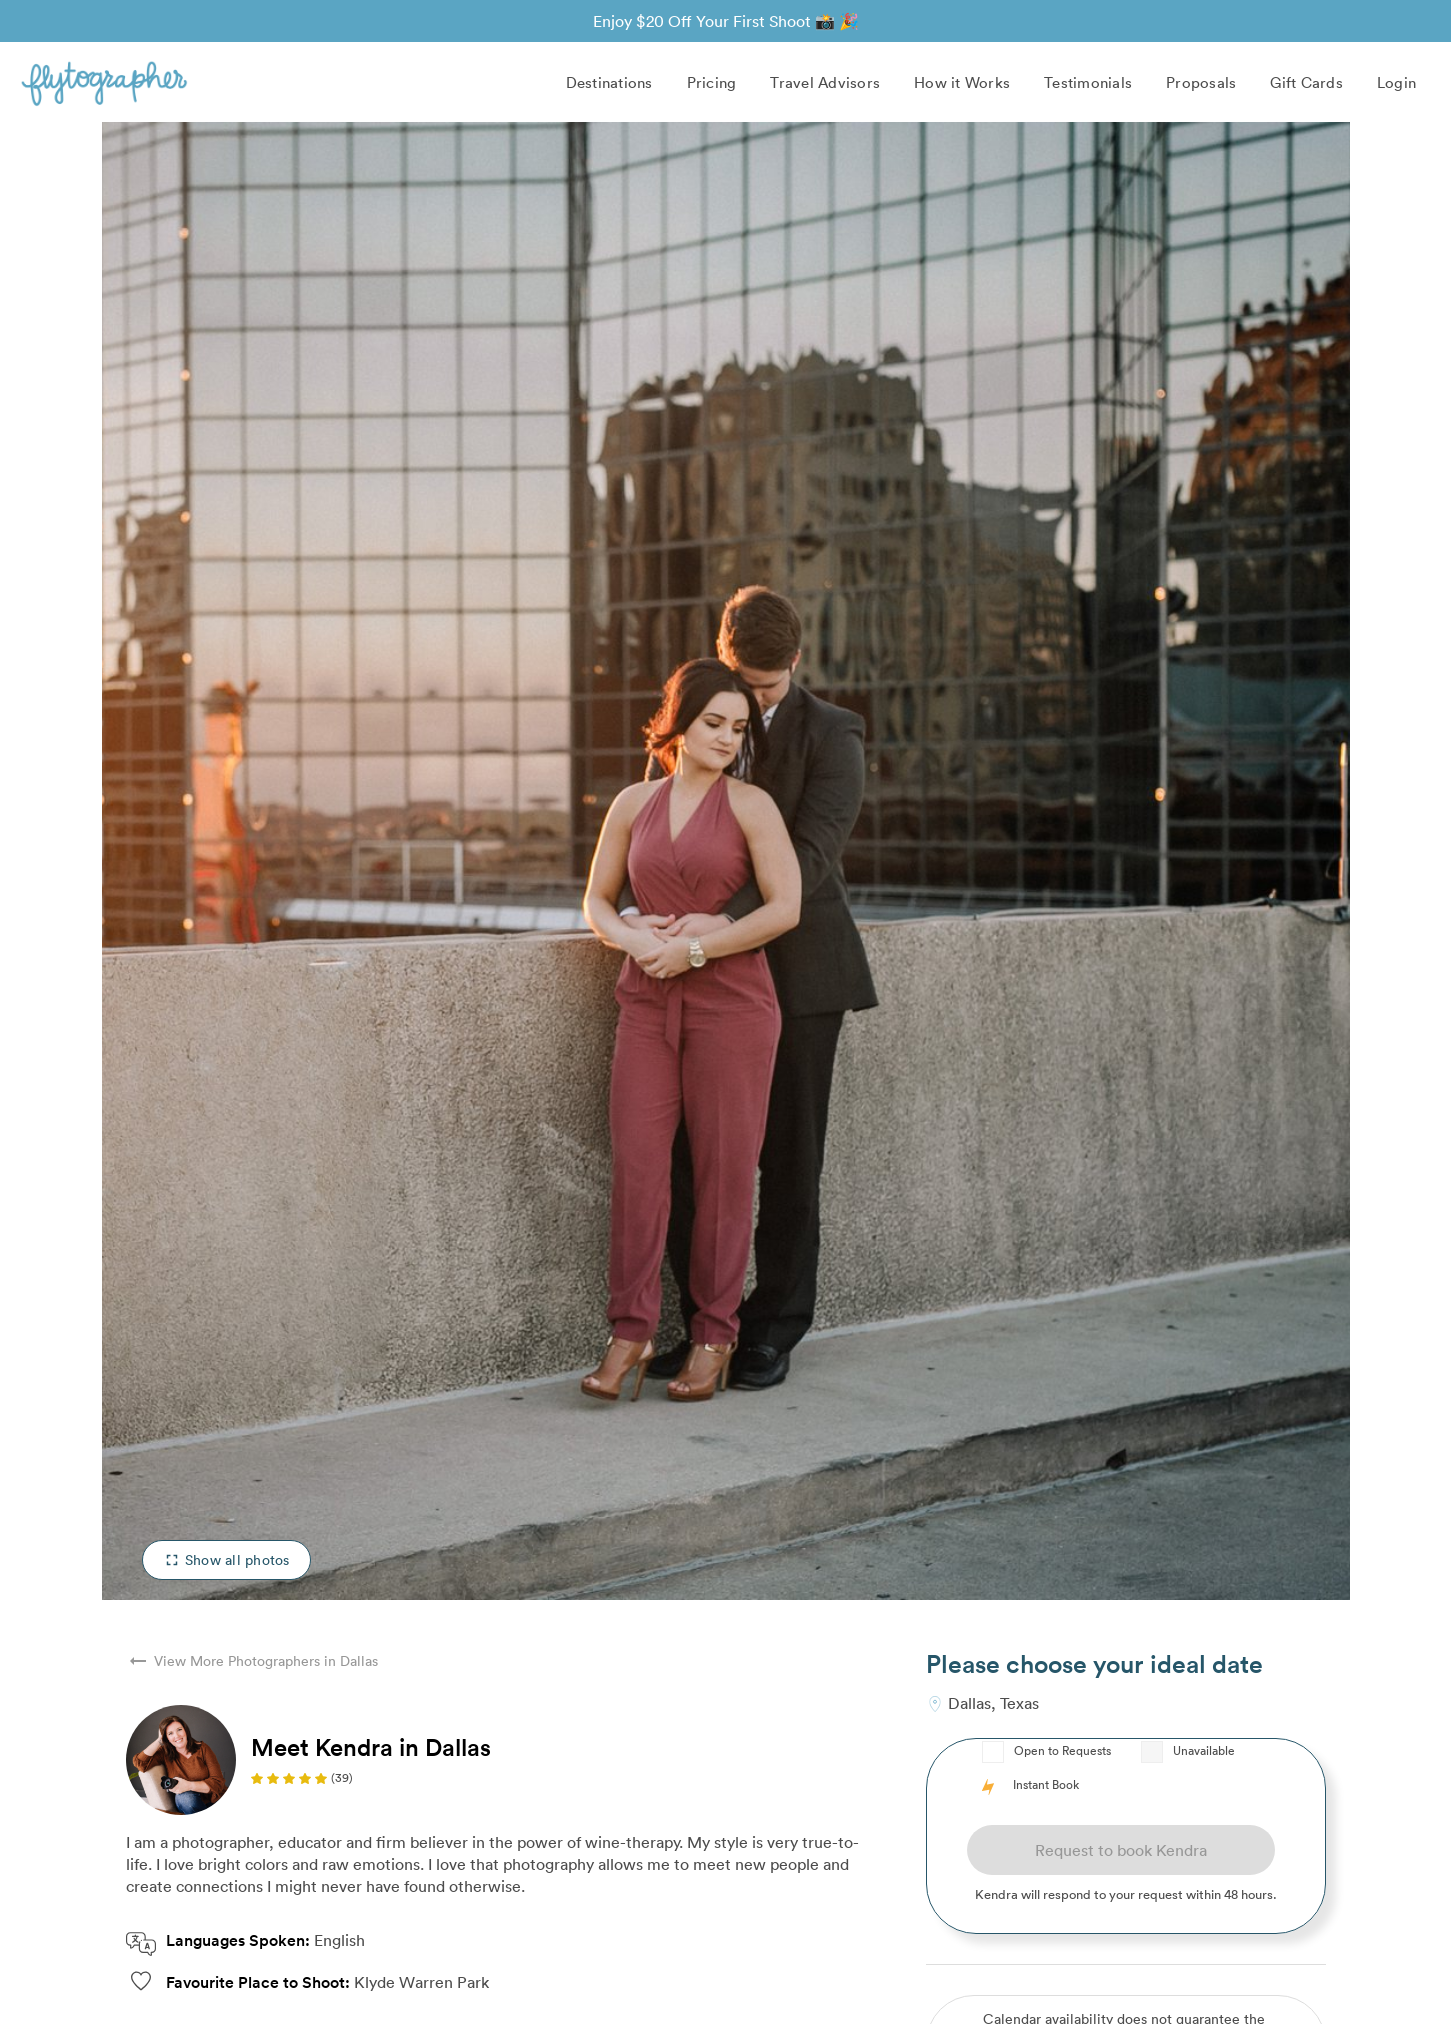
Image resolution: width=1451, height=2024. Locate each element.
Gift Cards (1306, 82)
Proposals (1201, 82)
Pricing (712, 82)
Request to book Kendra (1121, 1850)
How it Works (962, 82)
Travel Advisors (825, 82)
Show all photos (226, 1559)
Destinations (609, 82)
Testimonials (1088, 82)
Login (1396, 82)
